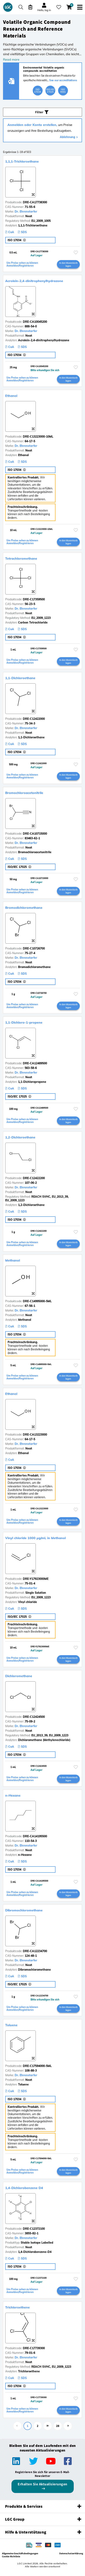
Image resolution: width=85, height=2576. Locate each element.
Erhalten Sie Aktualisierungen (42, 2484)
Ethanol (11, 396)
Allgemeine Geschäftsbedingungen (20, 2553)
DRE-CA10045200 (35, 322)
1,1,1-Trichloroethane (22, 161)
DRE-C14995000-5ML (37, 1301)
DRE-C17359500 (34, 599)
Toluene (11, 2025)
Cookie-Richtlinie (11, 2556)
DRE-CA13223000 (35, 1434)
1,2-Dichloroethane (20, 1137)
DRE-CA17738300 (35, 202)
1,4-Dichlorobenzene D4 (24, 2188)
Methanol (12, 1260)
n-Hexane (12, 1795)
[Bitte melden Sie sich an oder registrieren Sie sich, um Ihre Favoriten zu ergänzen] (76, 252)
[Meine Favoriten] (58, 7)
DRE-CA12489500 (35, 1063)
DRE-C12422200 (34, 1178)
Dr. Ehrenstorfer (26, 211)
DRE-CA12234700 (35, 1951)
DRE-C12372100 (34, 2229)
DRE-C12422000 (34, 719)
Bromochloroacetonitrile (24, 793)
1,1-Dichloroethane (20, 678)
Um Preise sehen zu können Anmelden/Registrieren (22, 264)
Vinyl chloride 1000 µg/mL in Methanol (35, 1538)
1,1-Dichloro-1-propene (23, 1022)
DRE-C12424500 (34, 1717)
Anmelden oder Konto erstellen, (32, 125)
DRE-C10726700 (34, 948)
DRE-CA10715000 (35, 833)
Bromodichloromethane (23, 908)
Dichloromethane (18, 1676)
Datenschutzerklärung (71, 2553)
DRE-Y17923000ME (35, 1579)
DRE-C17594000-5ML (37, 2066)
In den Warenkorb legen (68, 264)
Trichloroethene (17, 2307)
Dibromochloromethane (24, 1910)
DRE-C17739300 (34, 2348)
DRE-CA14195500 (35, 1836)
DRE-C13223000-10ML (38, 436)
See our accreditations (63, 80)
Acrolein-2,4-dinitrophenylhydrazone (34, 281)
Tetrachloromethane (21, 558)
